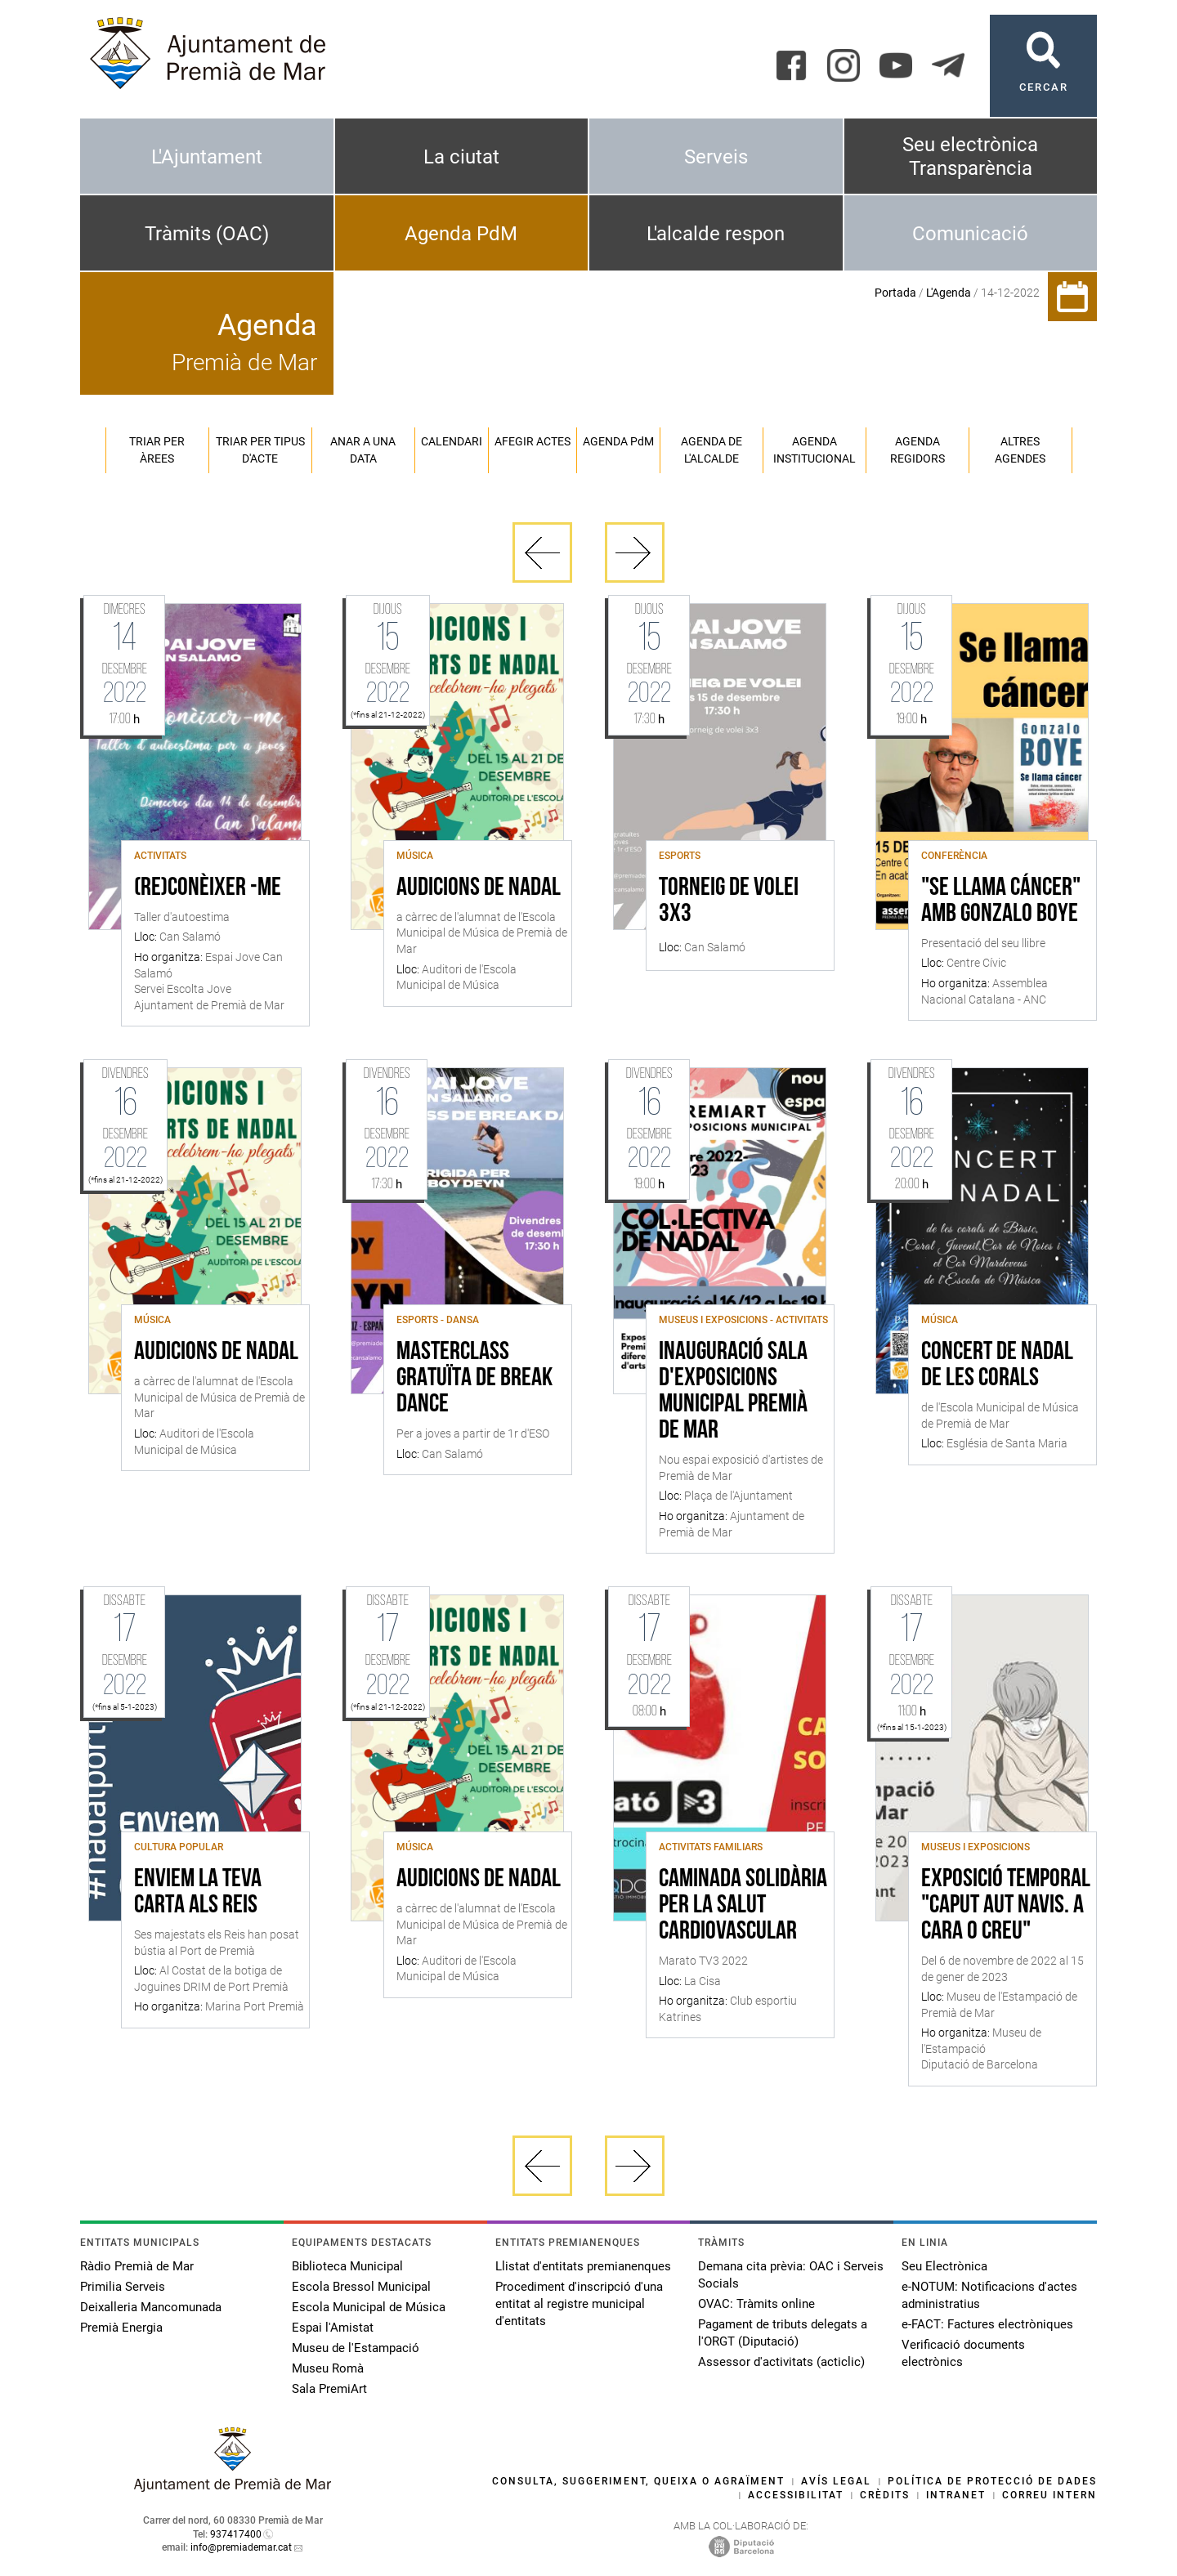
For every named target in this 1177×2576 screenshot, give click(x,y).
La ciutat (461, 156)
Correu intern (1049, 2495)
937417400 (236, 2534)
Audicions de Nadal (478, 888)
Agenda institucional (814, 450)
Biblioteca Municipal (347, 2266)
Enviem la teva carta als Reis (198, 1893)
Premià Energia (121, 2327)
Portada (895, 292)
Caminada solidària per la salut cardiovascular (743, 1906)
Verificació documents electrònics (963, 2353)
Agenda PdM (461, 233)
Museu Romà (328, 2368)
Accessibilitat (796, 2495)
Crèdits (885, 2495)
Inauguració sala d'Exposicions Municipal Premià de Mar (733, 1391)
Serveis (716, 156)
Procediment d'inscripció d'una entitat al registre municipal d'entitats (579, 2303)
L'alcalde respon (716, 233)
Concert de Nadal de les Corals (997, 1365)
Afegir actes (533, 441)
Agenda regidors (917, 450)
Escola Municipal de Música (368, 2307)
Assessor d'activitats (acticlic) (781, 2362)
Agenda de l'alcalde (711, 450)
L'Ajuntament (206, 156)
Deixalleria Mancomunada (151, 2307)
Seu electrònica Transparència (970, 156)
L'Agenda (948, 292)
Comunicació (970, 233)
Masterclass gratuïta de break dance (474, 1378)
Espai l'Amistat (333, 2327)
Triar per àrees (157, 450)
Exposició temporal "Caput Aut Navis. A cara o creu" (1005, 1906)
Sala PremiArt (329, 2388)
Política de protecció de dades (992, 2481)
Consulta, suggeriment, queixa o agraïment (638, 2481)
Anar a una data (363, 450)
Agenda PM (618, 441)
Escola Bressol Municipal (361, 2286)
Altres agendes (1020, 450)
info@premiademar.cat (241, 2547)
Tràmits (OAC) (207, 233)
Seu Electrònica (944, 2266)
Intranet (956, 2495)
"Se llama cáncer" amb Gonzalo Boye (1001, 901)
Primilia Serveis (122, 2286)
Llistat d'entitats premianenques (583, 2266)
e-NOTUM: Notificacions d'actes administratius (989, 2295)
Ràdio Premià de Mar (137, 2266)
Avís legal (836, 2481)
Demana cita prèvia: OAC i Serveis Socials (791, 2275)
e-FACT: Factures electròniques (987, 2324)
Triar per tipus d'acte (260, 450)
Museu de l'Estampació (355, 2348)
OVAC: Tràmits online (756, 2303)
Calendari (451, 441)
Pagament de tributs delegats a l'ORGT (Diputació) (782, 2333)
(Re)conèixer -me (207, 888)
